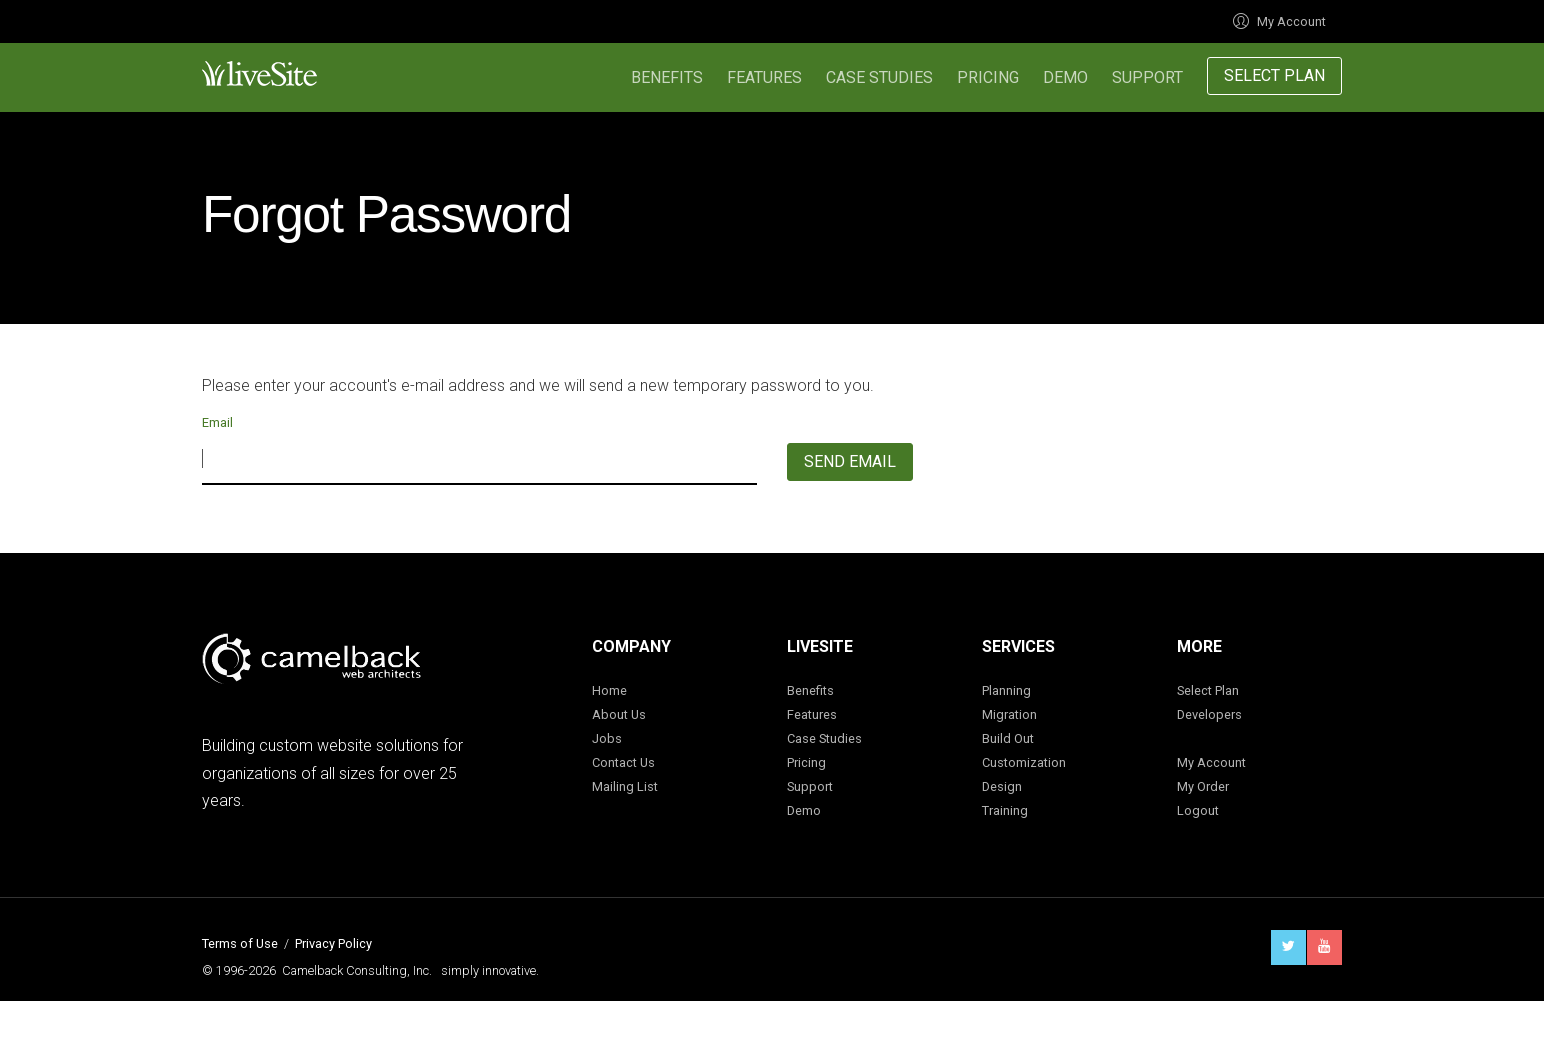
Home (609, 690)
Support (1147, 77)
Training (1005, 810)
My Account (1279, 21)
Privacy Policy (333, 943)
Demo (1065, 77)
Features (764, 77)
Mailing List (625, 786)
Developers (1209, 714)
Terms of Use (240, 943)
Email (217, 422)
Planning (1006, 690)
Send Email (850, 461)
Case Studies (879, 77)
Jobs (607, 738)
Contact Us (623, 762)
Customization (1024, 762)
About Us (619, 714)
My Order (1203, 786)
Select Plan (1274, 75)
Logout (1198, 810)
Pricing (988, 77)
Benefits (667, 77)
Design (1002, 786)
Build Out (1008, 738)
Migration (1009, 714)
